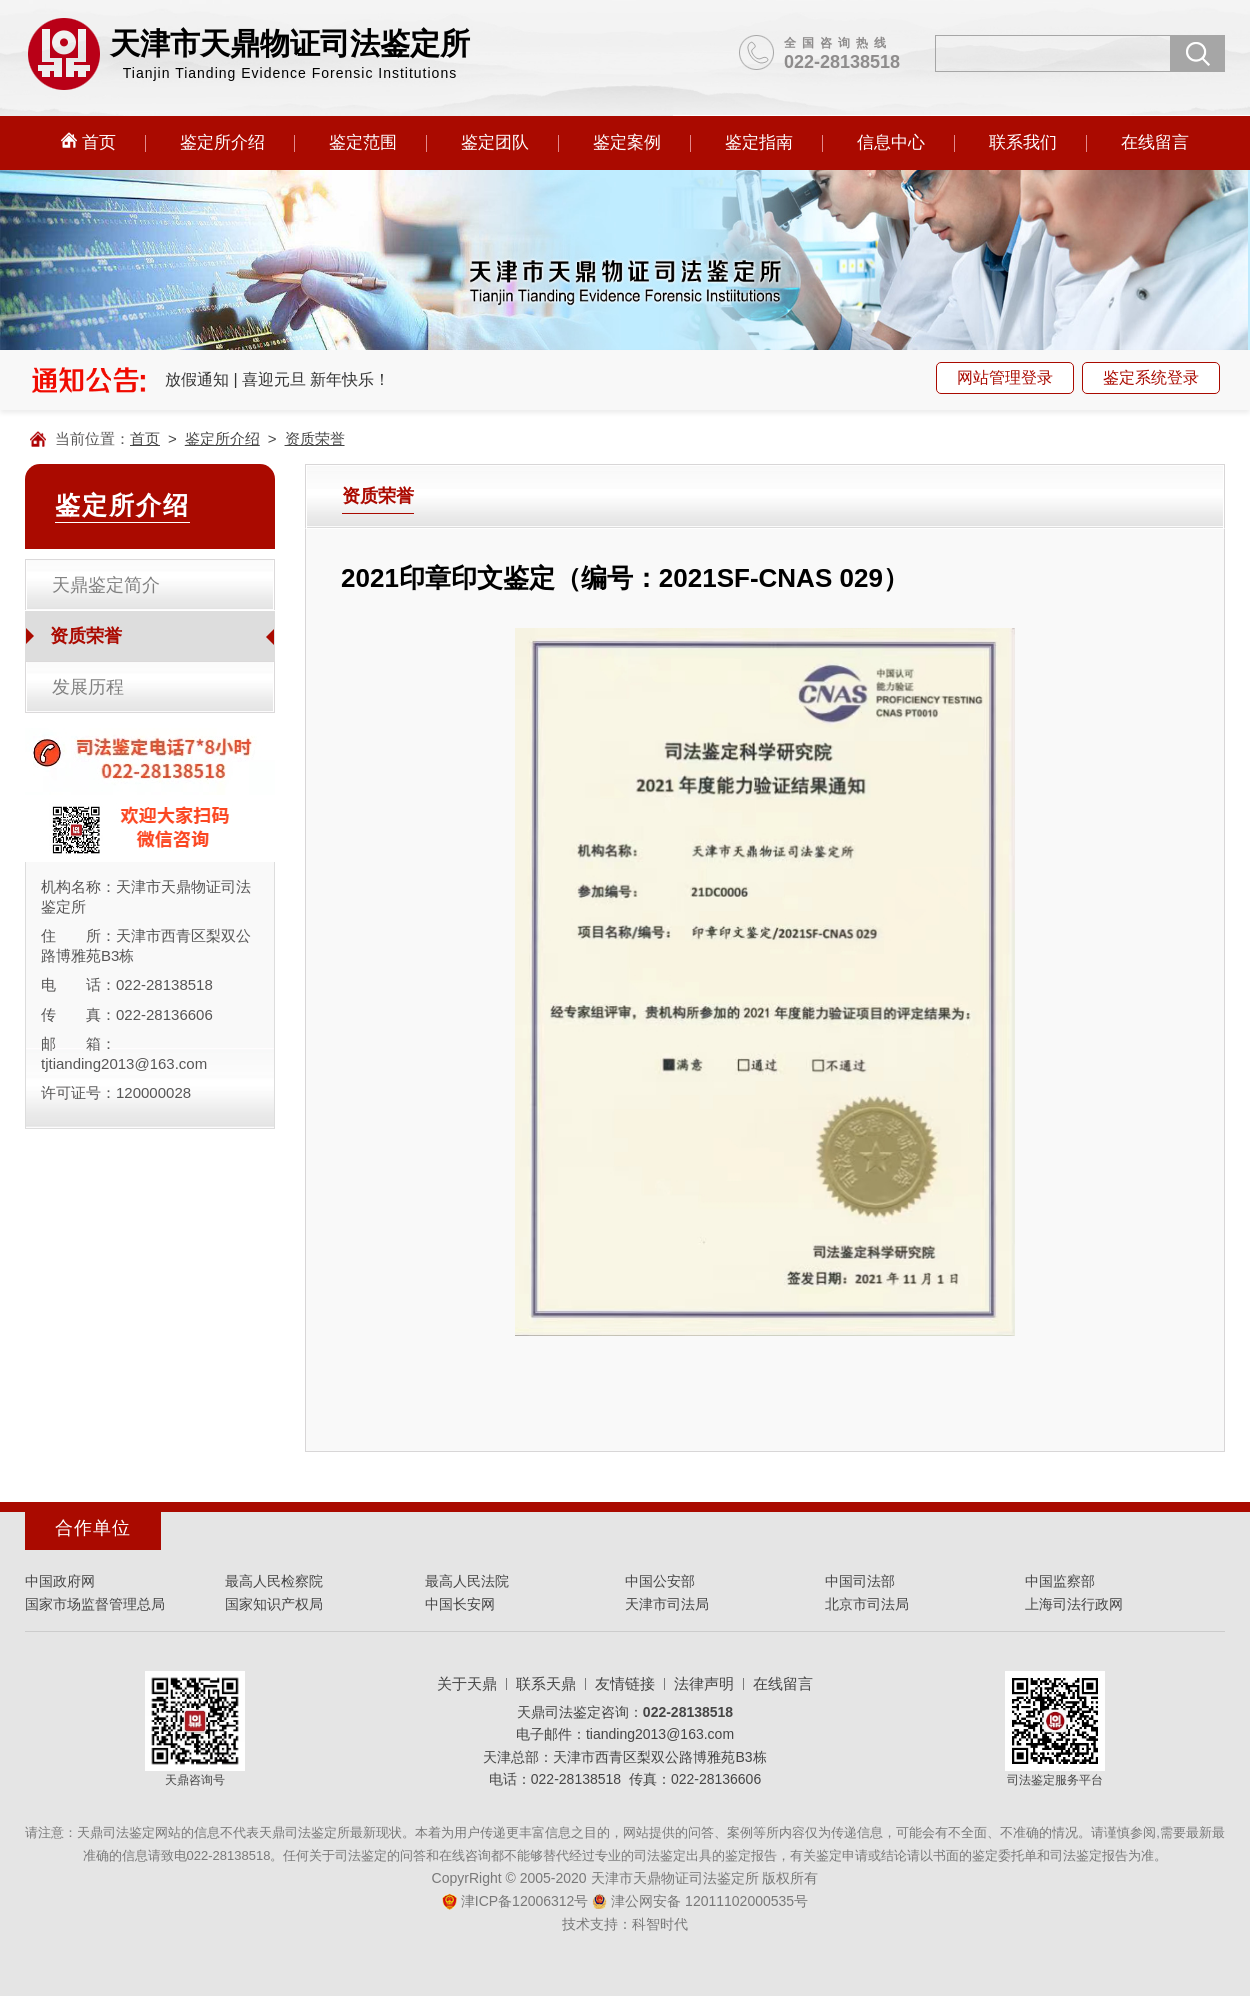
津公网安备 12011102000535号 (700, 1901)
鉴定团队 (495, 142)
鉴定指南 (759, 142)
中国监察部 (1060, 1581)
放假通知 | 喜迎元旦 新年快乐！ (278, 379)
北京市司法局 (867, 1604)
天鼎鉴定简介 (106, 585)
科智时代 (660, 1924)
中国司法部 (860, 1581)
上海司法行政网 (1074, 1604)
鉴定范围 (363, 142)
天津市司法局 (667, 1604)
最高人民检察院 (274, 1581)
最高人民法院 (467, 1581)
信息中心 (891, 142)
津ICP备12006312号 (515, 1901)
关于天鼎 (467, 1683)
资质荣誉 (315, 438)
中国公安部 (660, 1581)
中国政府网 (60, 1581)
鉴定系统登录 (1151, 377)
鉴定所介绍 (222, 142)
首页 (88, 142)
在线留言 (1155, 142)
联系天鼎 (546, 1683)
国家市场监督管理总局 (95, 1604)
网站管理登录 (1005, 377)
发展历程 (88, 687)
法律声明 (704, 1683)
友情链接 (625, 1683)
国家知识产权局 (274, 1604)
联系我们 (1023, 142)
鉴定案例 (627, 142)
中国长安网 (460, 1604)
